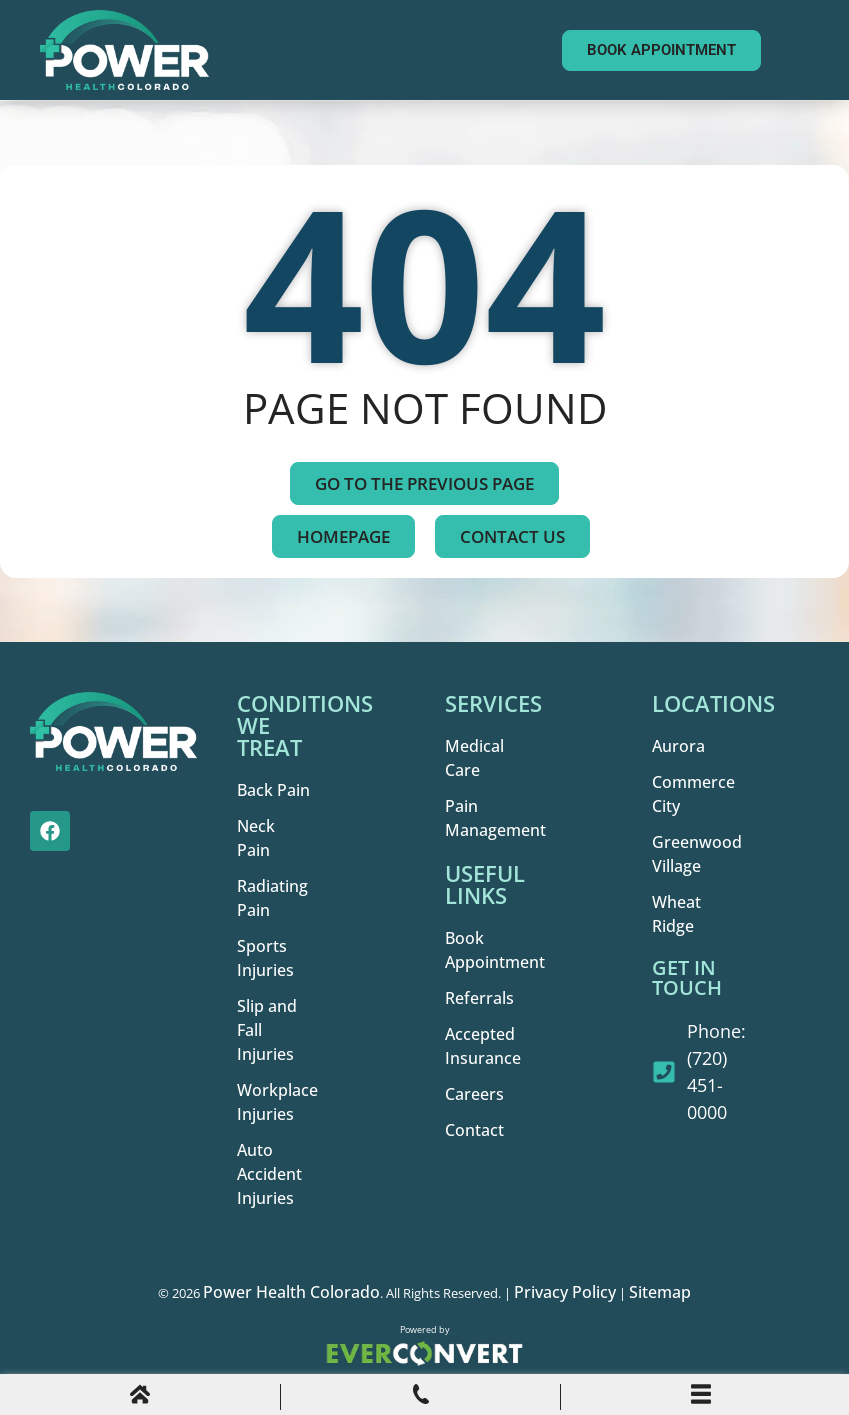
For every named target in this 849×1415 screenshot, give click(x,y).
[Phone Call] (421, 1398)
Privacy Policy (565, 1292)
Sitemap (660, 1292)
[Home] (140, 1398)
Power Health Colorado (291, 1292)
